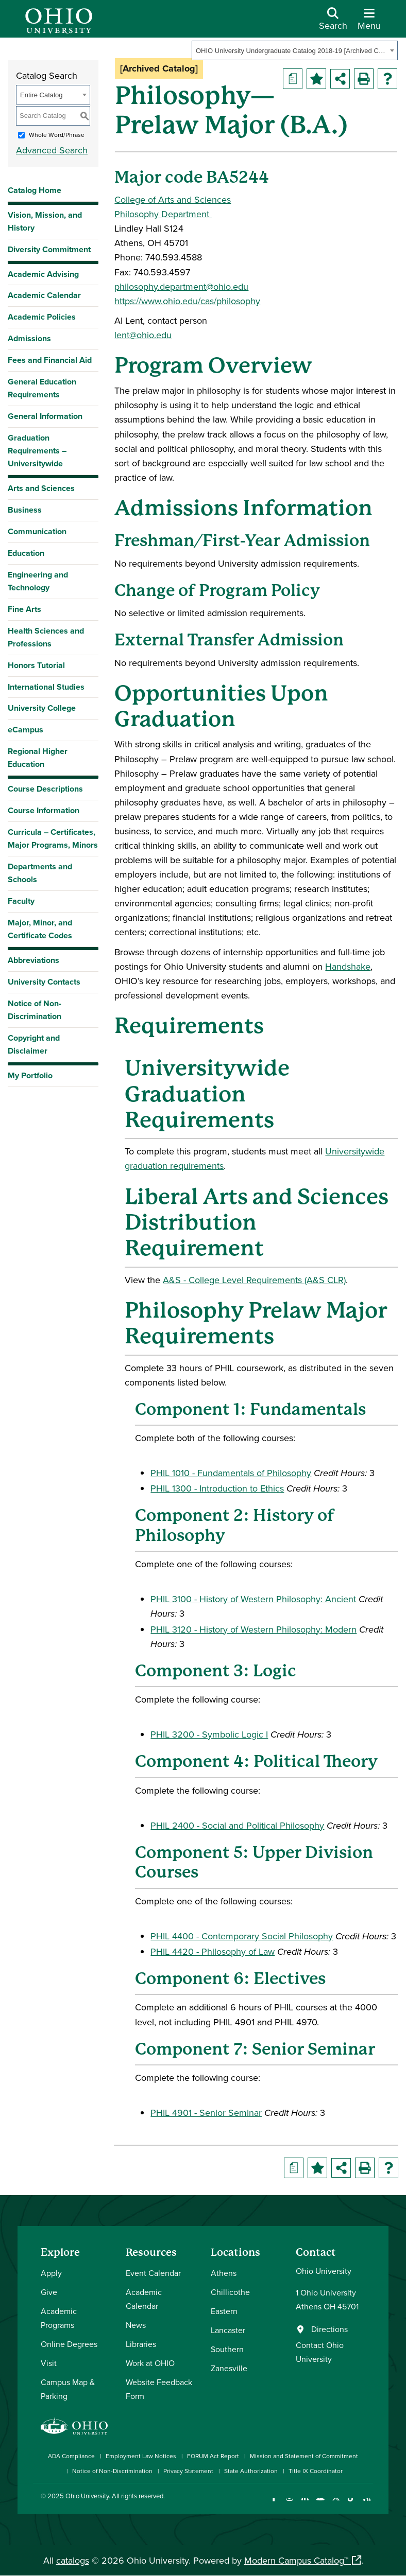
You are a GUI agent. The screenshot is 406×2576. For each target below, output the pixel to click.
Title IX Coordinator (316, 2470)
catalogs (72, 2560)
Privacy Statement (188, 2470)
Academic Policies (42, 317)
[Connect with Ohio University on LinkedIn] (304, 2504)
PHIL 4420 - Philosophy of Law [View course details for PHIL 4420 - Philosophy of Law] (212, 1951)
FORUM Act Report (213, 2455)
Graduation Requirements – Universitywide (37, 450)
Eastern (224, 2311)
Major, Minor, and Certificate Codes (40, 929)
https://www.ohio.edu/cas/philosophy (187, 300)
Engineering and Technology (38, 581)
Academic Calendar (44, 295)
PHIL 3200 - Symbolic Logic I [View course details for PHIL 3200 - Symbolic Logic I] (209, 1734)
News (136, 2324)
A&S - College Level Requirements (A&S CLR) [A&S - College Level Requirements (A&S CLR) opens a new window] (254, 1279)
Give (49, 2292)
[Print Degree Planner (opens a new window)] (292, 78)
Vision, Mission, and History (45, 221)
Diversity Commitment (49, 249)
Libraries (141, 2344)
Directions (329, 2329)
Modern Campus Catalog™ (296, 2560)
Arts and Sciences (41, 488)
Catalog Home (34, 190)
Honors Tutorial (36, 665)
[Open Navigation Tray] (369, 23)
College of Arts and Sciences (172, 199)
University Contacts (44, 982)
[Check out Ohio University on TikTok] (351, 2504)
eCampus (25, 729)
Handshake (347, 966)
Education (26, 553)
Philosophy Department (163, 213)
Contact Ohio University (320, 2351)
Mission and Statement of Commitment (304, 2455)
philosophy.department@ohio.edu (181, 286)
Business (25, 510)
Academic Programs (59, 2317)
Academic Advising (43, 274)
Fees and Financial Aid (50, 360)
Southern (227, 2349)
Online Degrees (69, 2344)
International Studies (46, 687)
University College (42, 708)
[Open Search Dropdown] (333, 23)
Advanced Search (52, 150)
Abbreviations (33, 960)
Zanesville (229, 2368)
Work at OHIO (150, 2363)
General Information (45, 416)
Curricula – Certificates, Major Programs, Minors (53, 838)
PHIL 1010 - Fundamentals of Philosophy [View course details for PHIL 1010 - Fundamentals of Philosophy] (230, 1472)
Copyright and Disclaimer (34, 1044)
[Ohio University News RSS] (366, 2504)
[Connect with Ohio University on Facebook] (273, 2504)
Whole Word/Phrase (56, 134)
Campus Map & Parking (68, 2389)
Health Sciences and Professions (46, 637)
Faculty (21, 901)
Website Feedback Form (159, 2389)
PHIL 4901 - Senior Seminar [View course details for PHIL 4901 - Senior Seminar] (206, 2112)
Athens (223, 2273)
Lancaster (228, 2330)
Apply (51, 2273)
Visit (49, 2363)
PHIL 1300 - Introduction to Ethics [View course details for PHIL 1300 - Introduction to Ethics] (217, 1488)
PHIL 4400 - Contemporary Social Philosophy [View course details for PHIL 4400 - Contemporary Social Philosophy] (241, 1936)
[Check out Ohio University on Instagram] (289, 2504)
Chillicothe (230, 2292)
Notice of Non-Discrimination (34, 1009)
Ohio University (87, 2495)
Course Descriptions (45, 789)
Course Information (43, 810)
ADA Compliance (71, 2455)
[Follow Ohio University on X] (335, 2504)
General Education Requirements (42, 388)
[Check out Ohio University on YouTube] (320, 2504)
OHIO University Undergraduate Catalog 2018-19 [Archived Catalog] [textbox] (291, 51)
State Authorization (251, 2470)
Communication (37, 531)
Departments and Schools (40, 873)
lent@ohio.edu (143, 334)
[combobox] (295, 50)
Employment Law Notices (141, 2455)
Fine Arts (24, 609)
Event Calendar (153, 2273)
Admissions (29, 338)
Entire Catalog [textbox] (41, 95)
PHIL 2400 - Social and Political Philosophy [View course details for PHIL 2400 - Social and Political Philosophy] (237, 1825)
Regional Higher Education (37, 757)
